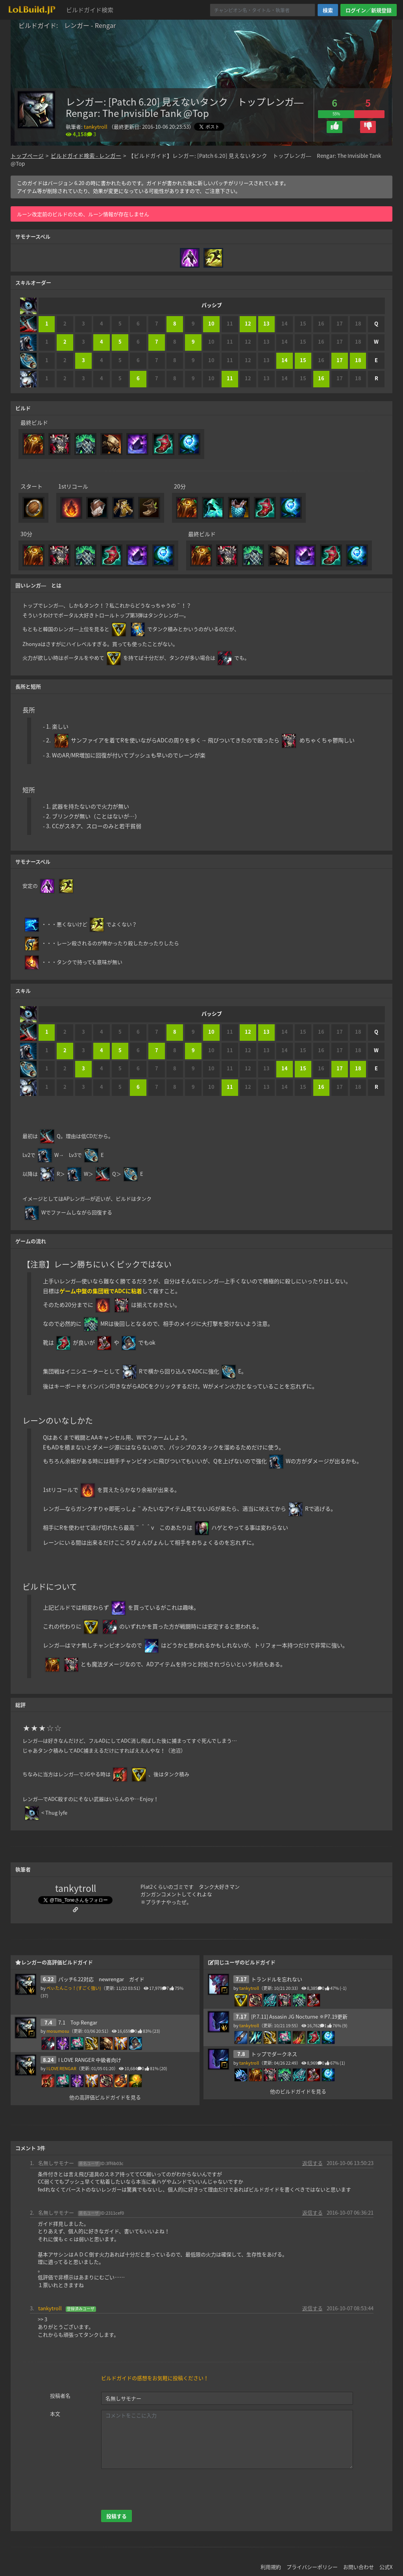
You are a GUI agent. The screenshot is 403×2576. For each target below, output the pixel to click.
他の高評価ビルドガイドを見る (105, 2089)
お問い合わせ (358, 2559)
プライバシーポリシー (312, 2559)
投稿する (116, 2508)
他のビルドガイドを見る (298, 2083)
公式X (385, 2559)
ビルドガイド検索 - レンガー (86, 155)
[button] (334, 127)
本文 (55, 2406)
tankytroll (95, 126)
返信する (312, 2155)
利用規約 (271, 2559)
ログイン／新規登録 (369, 10)
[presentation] (161, 2482)
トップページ (27, 155)
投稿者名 (60, 2388)
